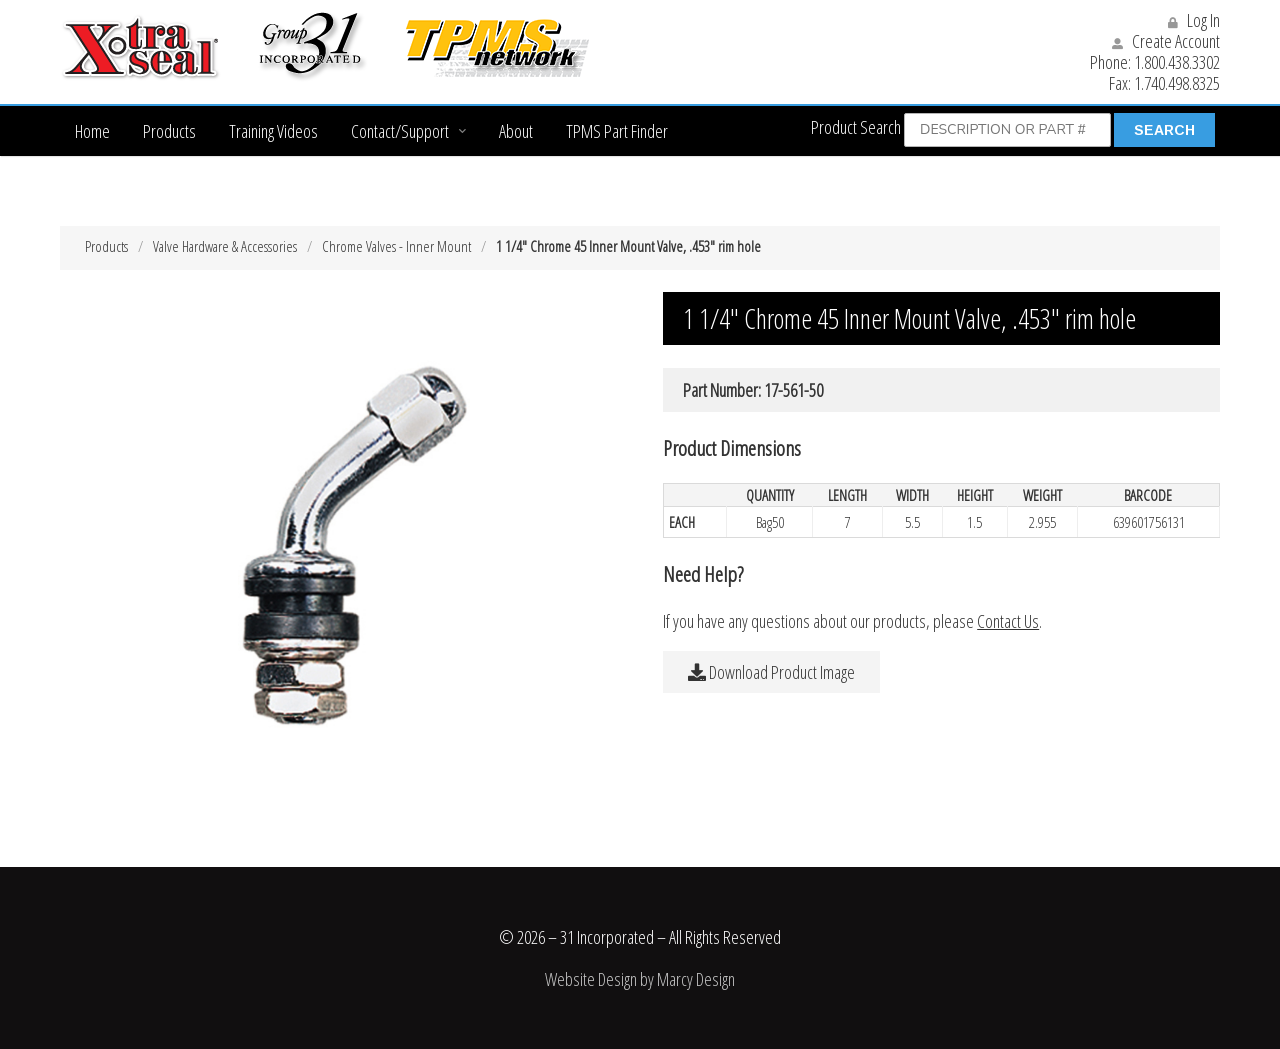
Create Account (1166, 41)
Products (169, 131)
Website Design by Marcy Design (640, 979)
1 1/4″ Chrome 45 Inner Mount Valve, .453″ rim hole (628, 246)
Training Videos (273, 131)
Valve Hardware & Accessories (225, 246)
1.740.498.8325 (1177, 83)
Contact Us (1008, 621)
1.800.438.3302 (1177, 62)
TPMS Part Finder (617, 131)
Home (92, 131)
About (516, 131)
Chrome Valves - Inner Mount (396, 246)
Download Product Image (771, 672)
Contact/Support (400, 131)
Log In (1194, 20)
